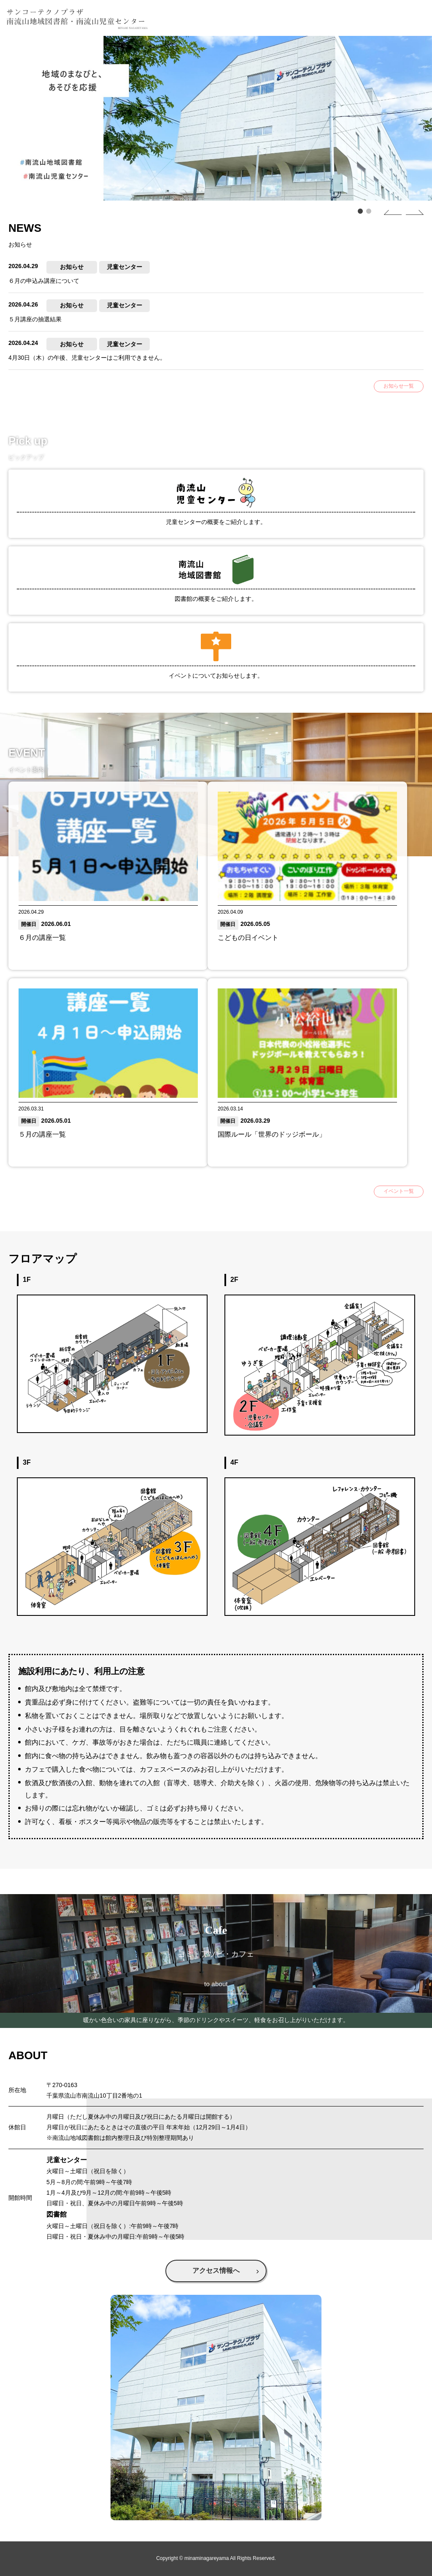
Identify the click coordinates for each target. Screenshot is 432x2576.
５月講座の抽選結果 (35, 319)
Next (406, 212)
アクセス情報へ (216, 2270)
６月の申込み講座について (43, 280)
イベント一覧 (398, 1191)
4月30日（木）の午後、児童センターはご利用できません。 (87, 357)
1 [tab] (358, 211)
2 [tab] (366, 211)
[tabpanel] (216, 118)
